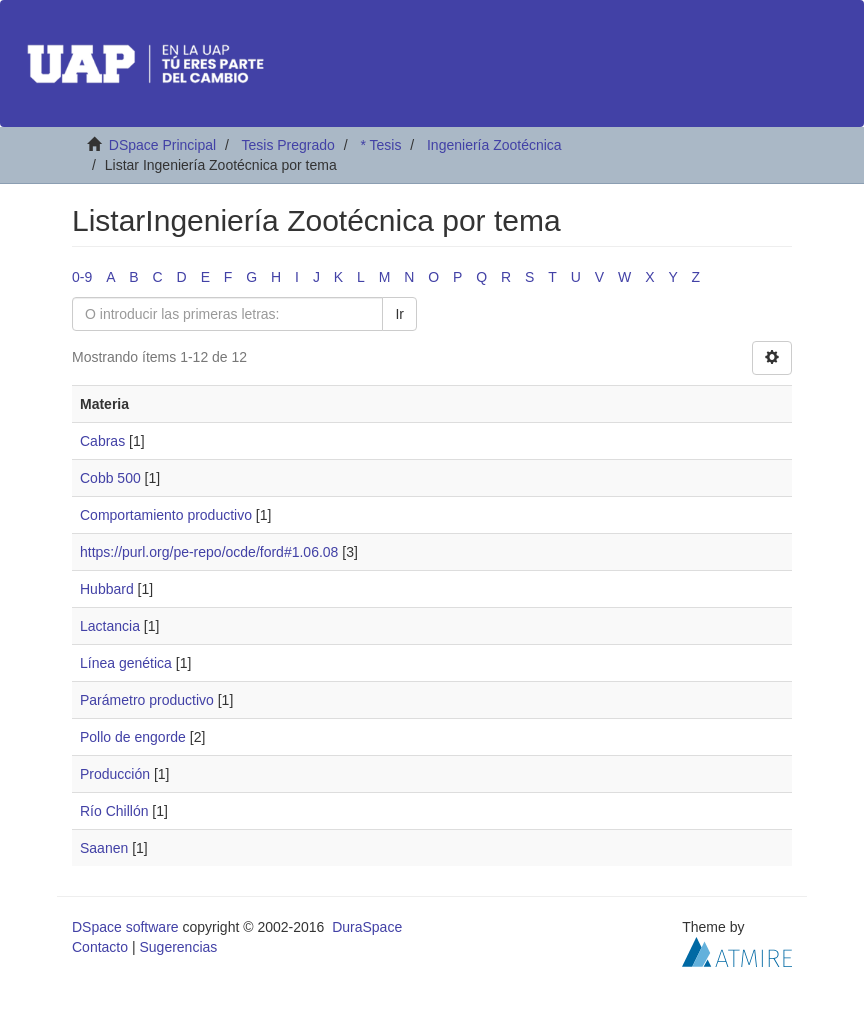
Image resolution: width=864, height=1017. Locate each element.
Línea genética (126, 663)
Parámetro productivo (147, 700)
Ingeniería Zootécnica (494, 145)
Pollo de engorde (133, 737)
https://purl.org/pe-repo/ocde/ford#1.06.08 (209, 552)
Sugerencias (178, 947)
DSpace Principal (162, 145)
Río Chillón (114, 811)
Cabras (102, 441)
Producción (115, 774)
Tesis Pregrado (287, 145)
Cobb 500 (110, 478)
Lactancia (110, 626)
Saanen (104, 848)
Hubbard (107, 589)
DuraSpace (367, 927)
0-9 (82, 277)
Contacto (100, 947)
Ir (399, 314)
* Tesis (380, 145)
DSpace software (125, 927)
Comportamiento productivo (166, 515)
